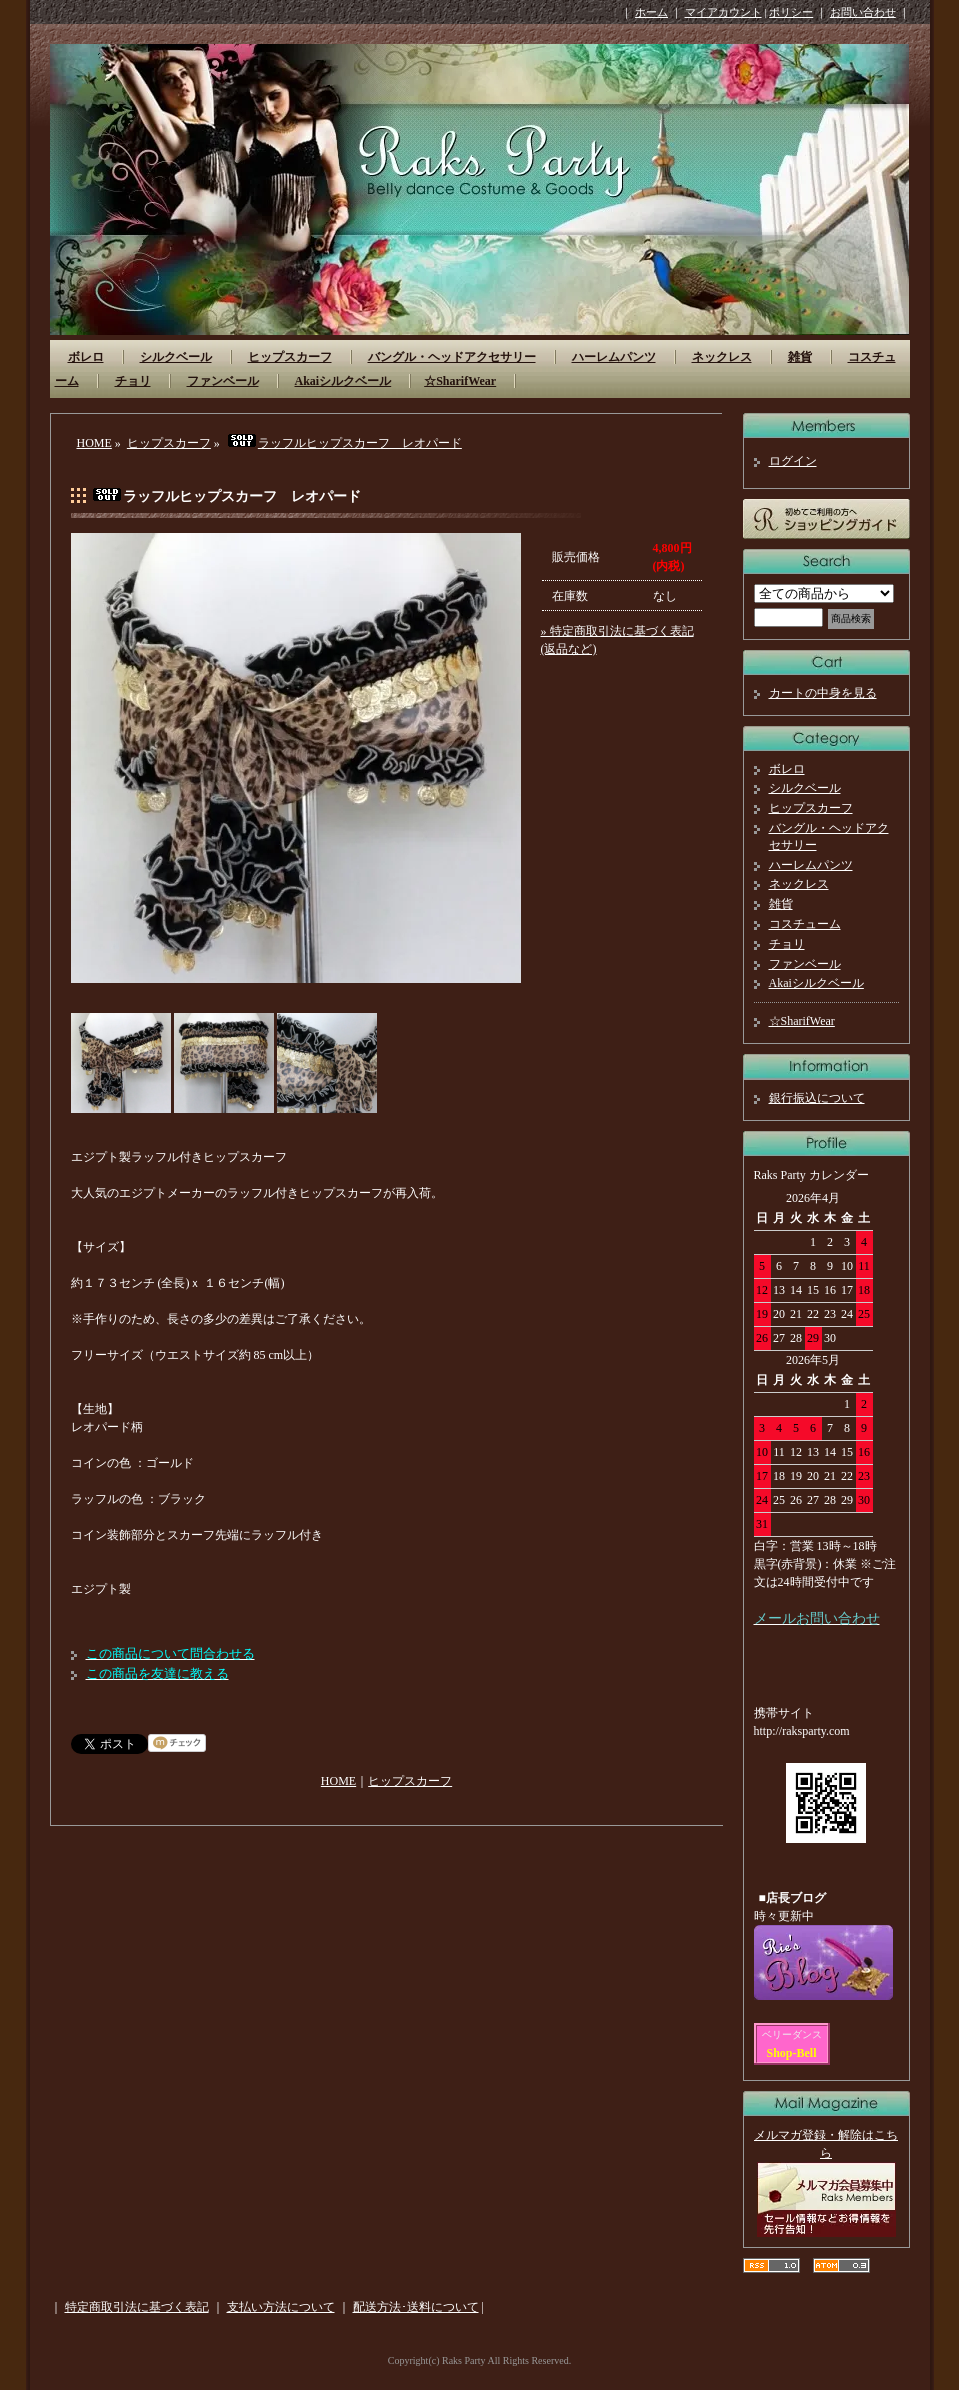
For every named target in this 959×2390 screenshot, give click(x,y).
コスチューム (805, 924)
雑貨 (800, 357)
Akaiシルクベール (343, 381)
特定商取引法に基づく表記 (137, 2307)
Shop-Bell (792, 2053)
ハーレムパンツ (614, 357)
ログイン (793, 461)
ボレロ (86, 357)
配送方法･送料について (416, 2307)
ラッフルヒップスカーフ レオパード (344, 443)
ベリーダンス (792, 2034)
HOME (94, 443)
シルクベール (176, 357)
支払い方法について (281, 2307)
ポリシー (791, 12)
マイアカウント (723, 12)
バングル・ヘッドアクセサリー (452, 357)
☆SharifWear (460, 381)
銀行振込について (817, 1098)
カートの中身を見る (823, 693)
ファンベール (223, 381)
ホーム (651, 12)
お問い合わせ (863, 12)
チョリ (133, 381)
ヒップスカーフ (290, 357)
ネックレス (722, 357)
